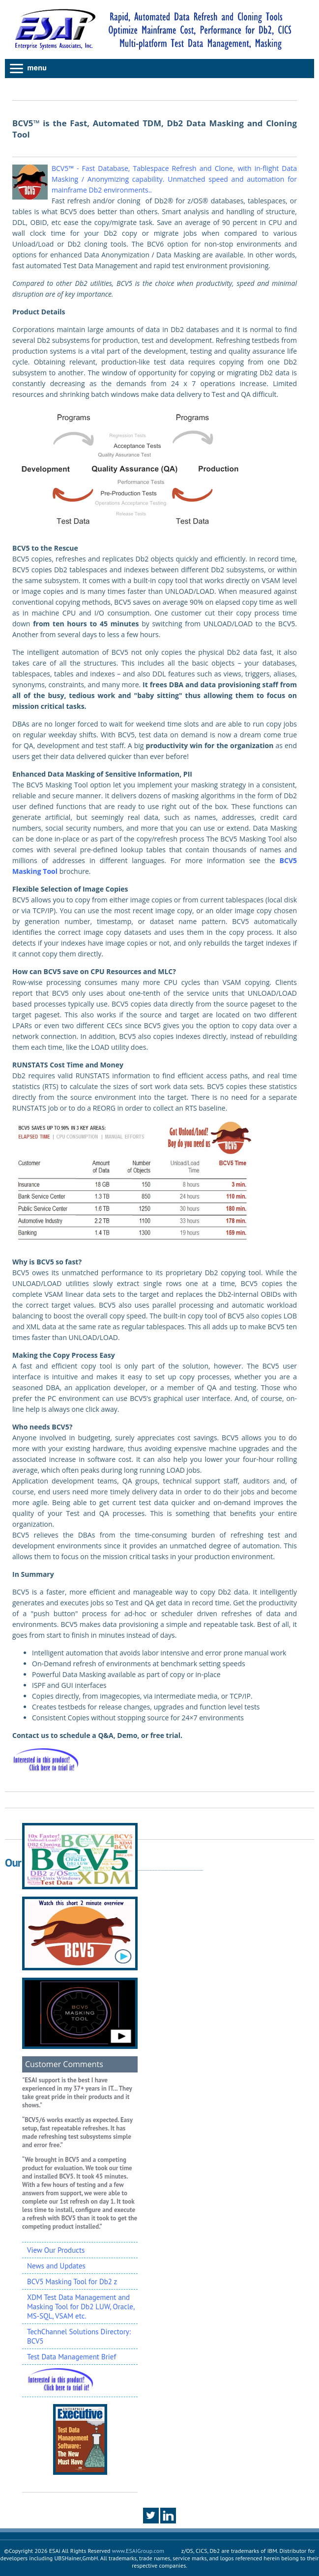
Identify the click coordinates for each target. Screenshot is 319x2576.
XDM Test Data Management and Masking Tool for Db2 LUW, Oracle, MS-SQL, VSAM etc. (81, 2307)
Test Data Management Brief (71, 2356)
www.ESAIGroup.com (138, 2550)
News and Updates (56, 2265)
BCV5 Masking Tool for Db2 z (72, 2281)
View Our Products (56, 2250)
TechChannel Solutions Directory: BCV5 (79, 2336)
